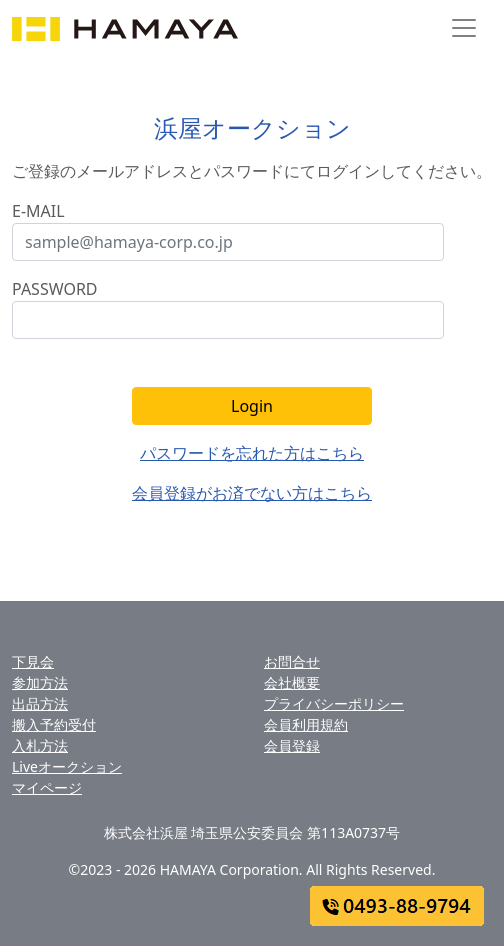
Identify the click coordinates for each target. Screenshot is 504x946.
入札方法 (40, 745)
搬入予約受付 (54, 724)
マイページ (47, 787)
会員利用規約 (306, 724)
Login (252, 406)
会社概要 (292, 682)
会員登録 (292, 745)
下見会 (33, 661)
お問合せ (292, 661)
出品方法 (40, 703)
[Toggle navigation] (464, 28)
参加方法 (40, 682)
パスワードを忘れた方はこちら (252, 453)
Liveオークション (67, 766)
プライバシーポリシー (334, 703)
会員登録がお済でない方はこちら (252, 493)
